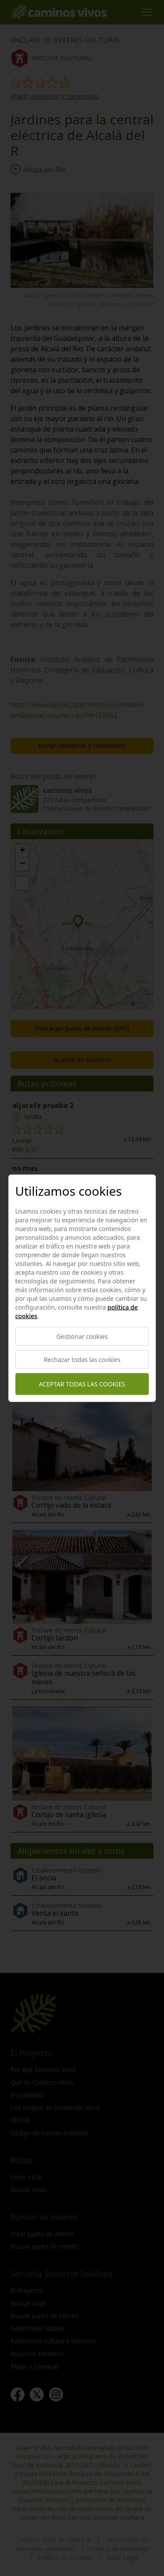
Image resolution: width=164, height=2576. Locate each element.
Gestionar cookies (82, 1336)
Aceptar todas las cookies (82, 1384)
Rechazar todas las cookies (82, 1359)
